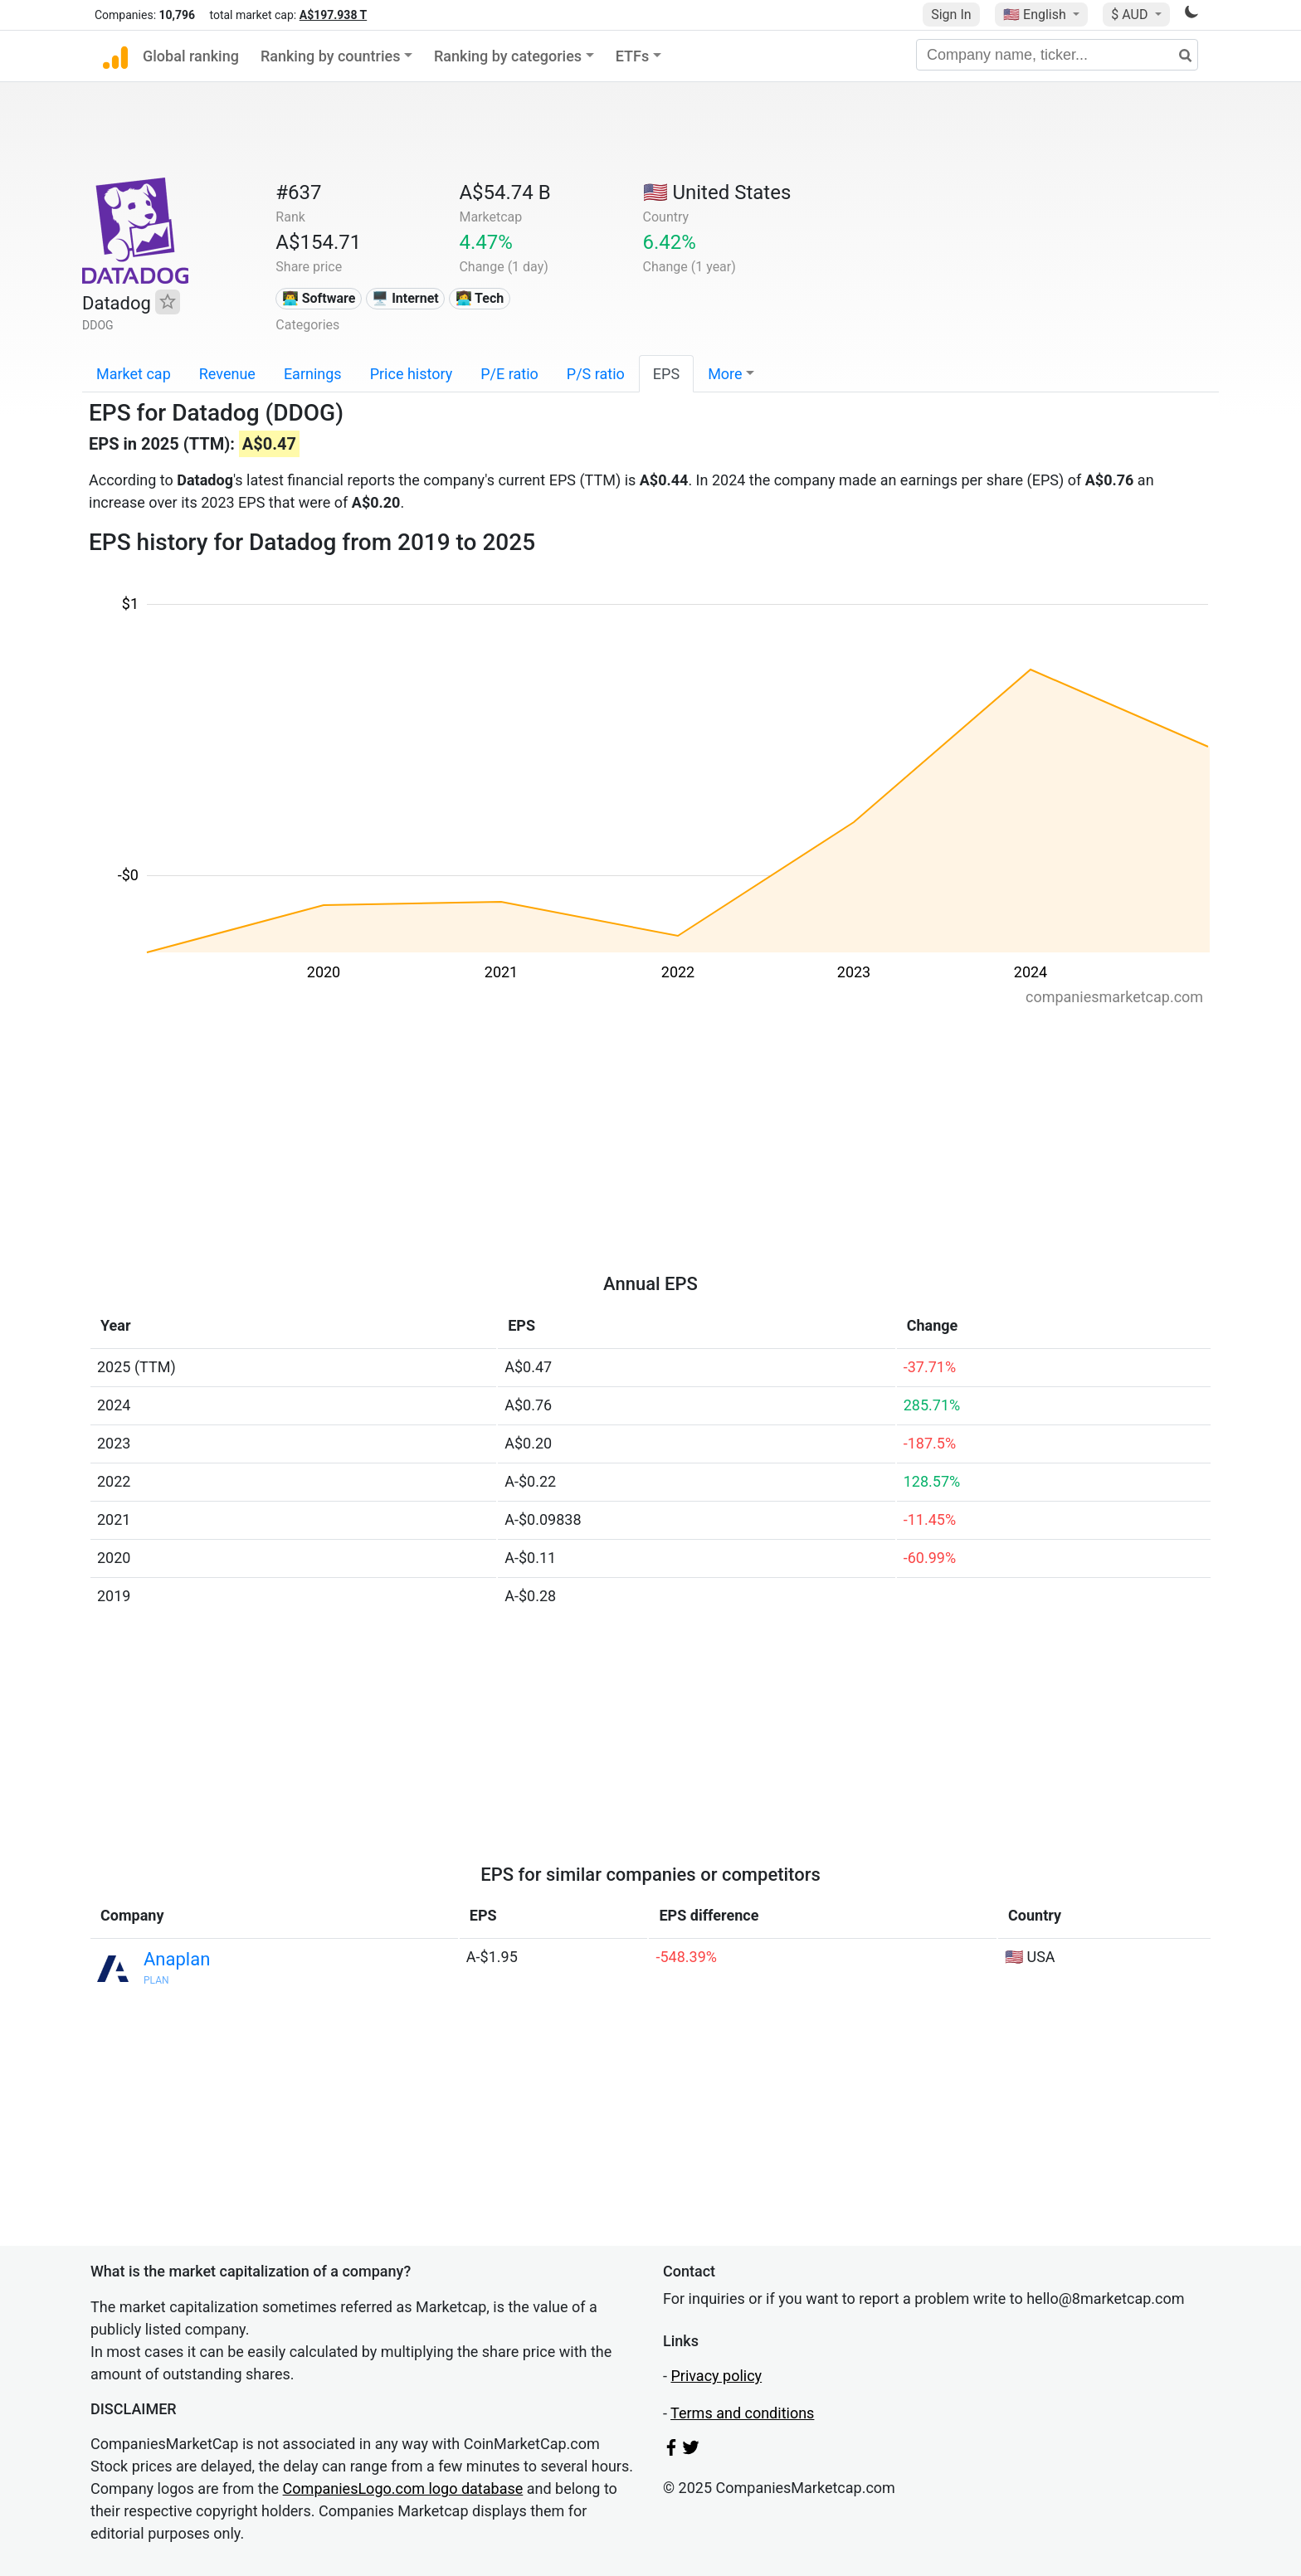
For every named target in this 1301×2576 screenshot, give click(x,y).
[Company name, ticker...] (1057, 55)
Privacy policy (716, 2375)
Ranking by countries (331, 56)
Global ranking (191, 56)
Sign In (951, 14)
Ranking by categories (508, 56)
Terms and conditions (742, 2413)
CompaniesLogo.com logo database (403, 2488)
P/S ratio (596, 373)
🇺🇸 (1036, 14)
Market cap (133, 373)
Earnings (313, 373)
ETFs (633, 56)
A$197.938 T (333, 15)
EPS (666, 373)
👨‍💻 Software (319, 298)
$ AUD (1131, 14)
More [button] (725, 373)
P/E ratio (509, 373)
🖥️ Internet (405, 298)
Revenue (227, 373)
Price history (411, 373)
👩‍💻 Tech (480, 298)
